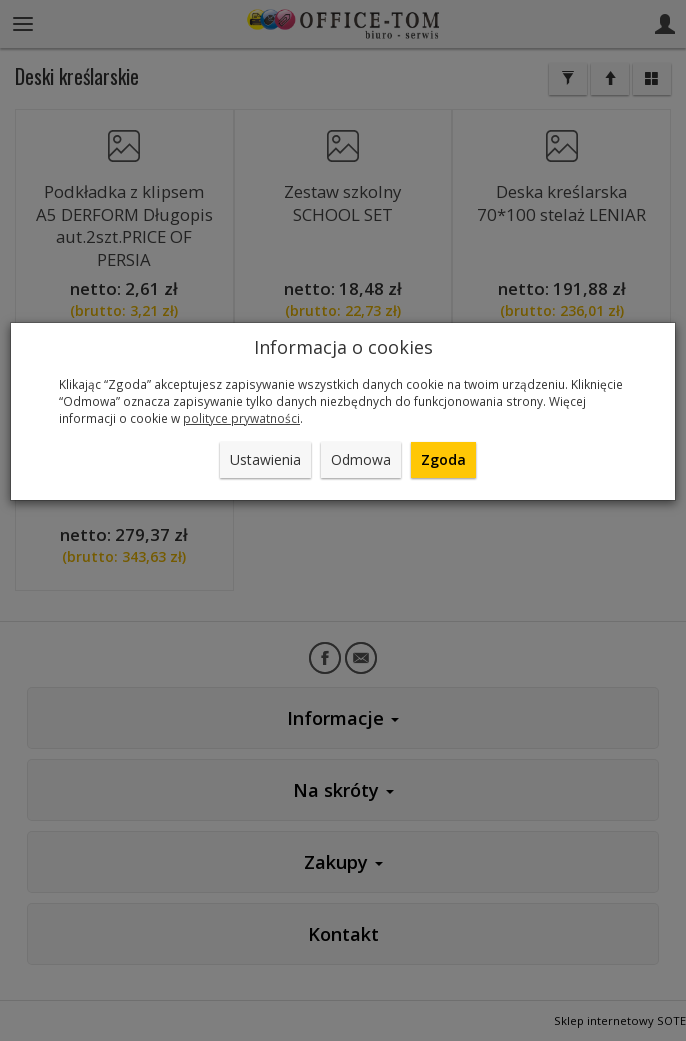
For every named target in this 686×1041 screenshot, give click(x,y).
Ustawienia (265, 459)
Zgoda (443, 459)
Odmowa (361, 459)
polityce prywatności (241, 418)
